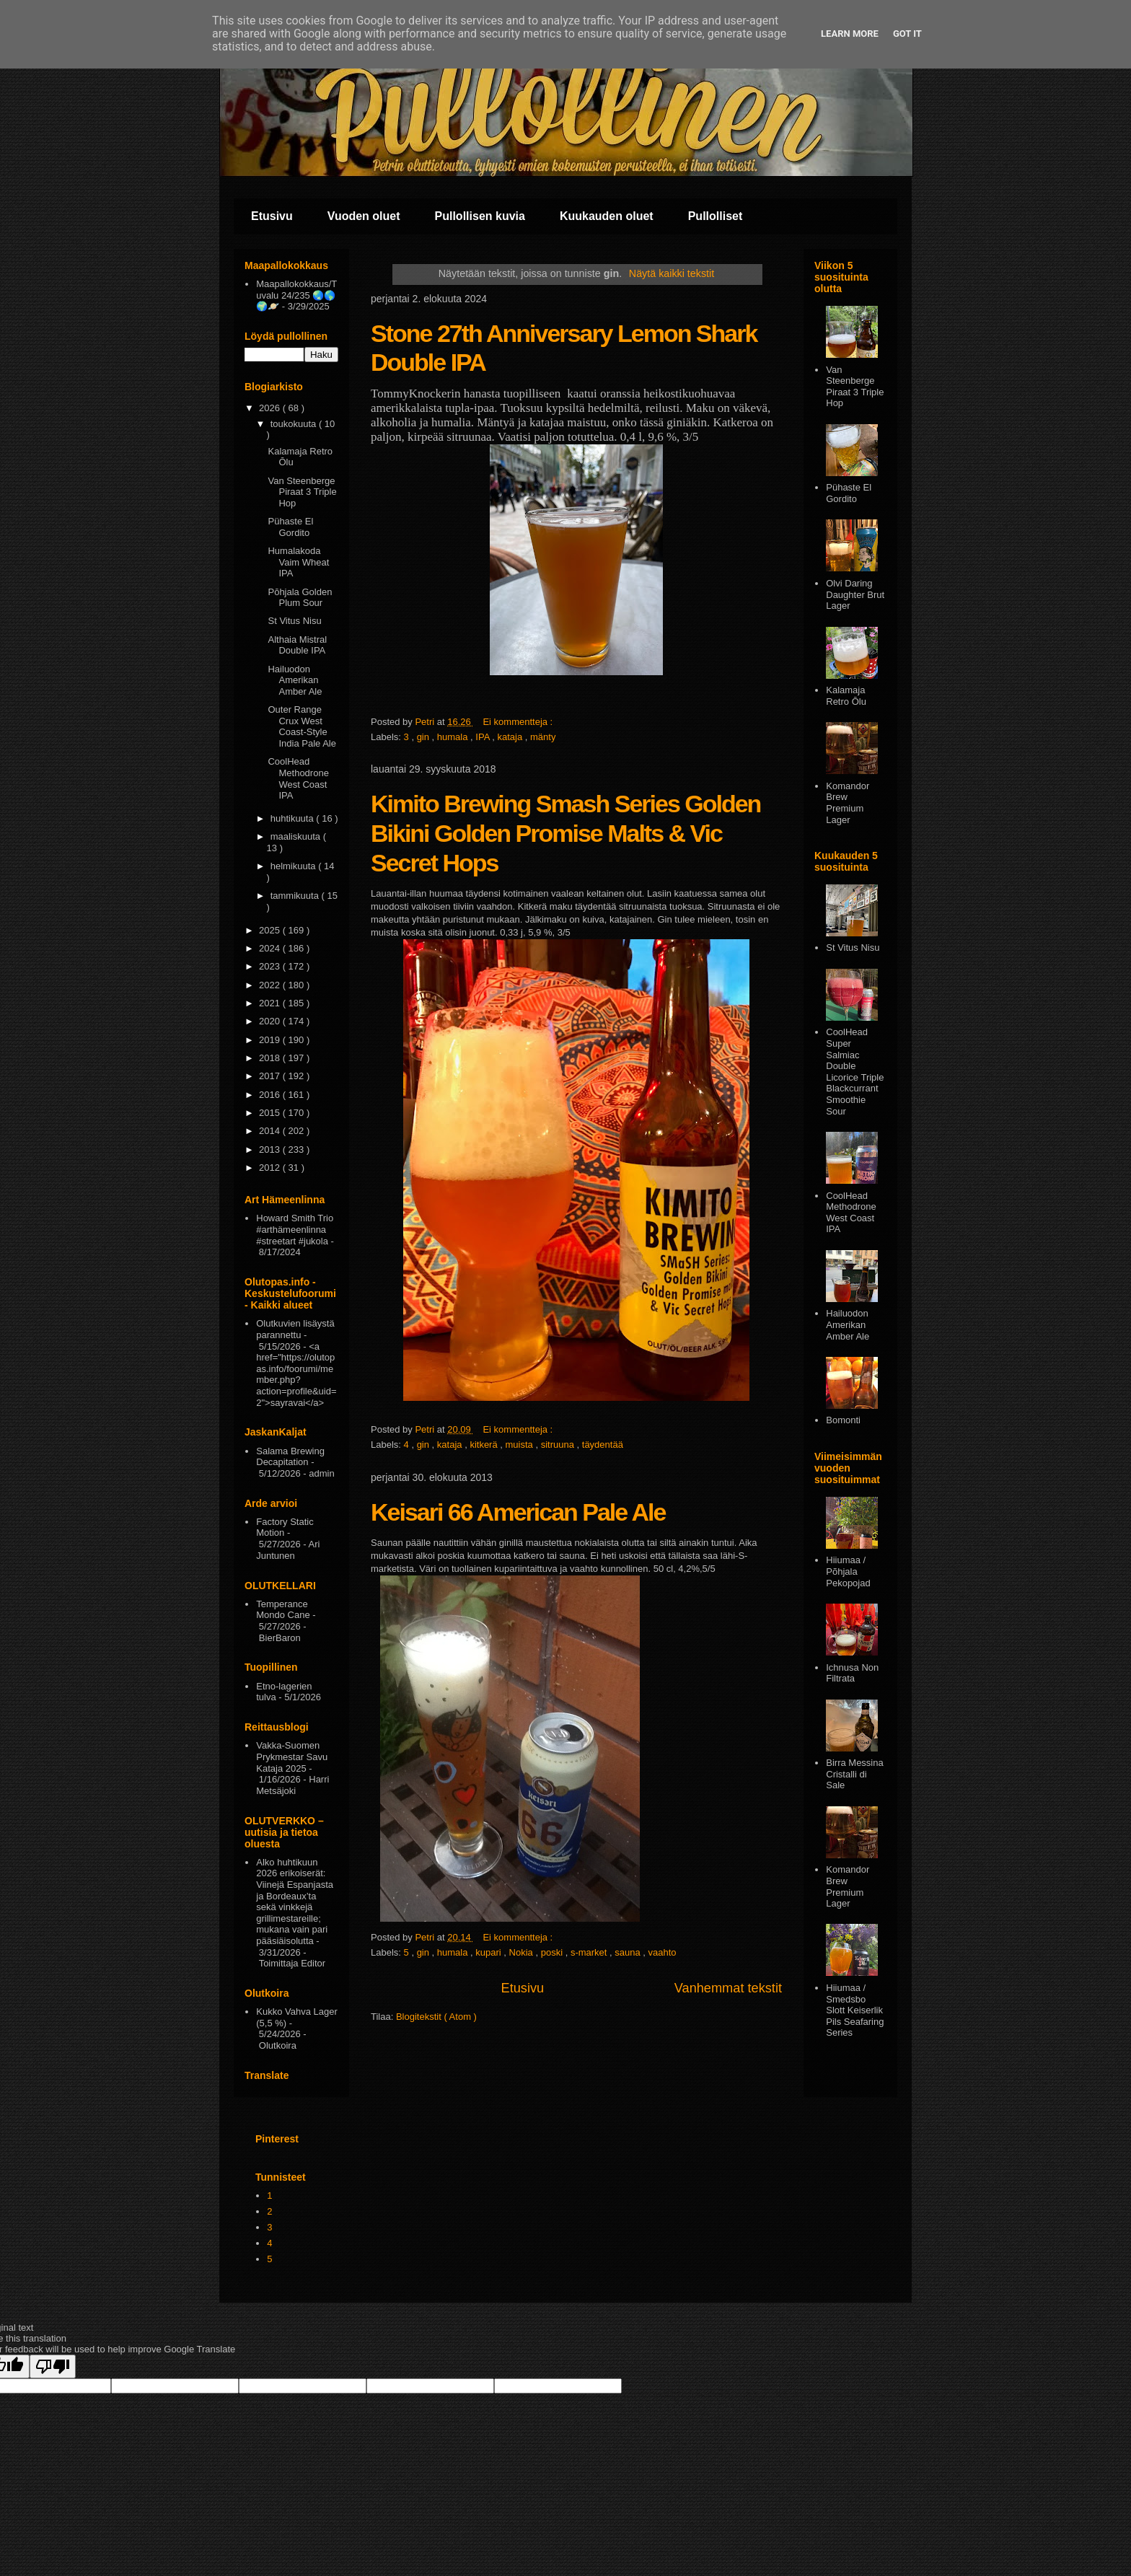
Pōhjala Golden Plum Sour (300, 597)
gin (424, 736)
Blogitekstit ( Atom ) (436, 2016)
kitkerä (485, 1444)
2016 (271, 1094)
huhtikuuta (293, 818)
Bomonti (843, 1420)
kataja (510, 736)
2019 (271, 1039)
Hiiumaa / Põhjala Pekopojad (848, 1571)
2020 (271, 1021)
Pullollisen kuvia (480, 216)
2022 (271, 985)
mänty (542, 736)
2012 (271, 1167)
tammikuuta (296, 895)
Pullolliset (715, 216)
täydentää (602, 1444)
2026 (271, 408)
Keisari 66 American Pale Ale (518, 1512)
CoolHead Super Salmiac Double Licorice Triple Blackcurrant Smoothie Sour (855, 1071)
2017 (271, 1076)
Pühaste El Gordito (290, 527)
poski (553, 1952)
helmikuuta (294, 866)
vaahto (662, 1952)
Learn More (850, 33)
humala (453, 736)
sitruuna (559, 1444)
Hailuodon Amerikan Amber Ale (295, 680)
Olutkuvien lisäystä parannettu (295, 1329)
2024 (271, 948)
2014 (271, 1130)
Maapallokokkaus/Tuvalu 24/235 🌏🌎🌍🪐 (296, 295)
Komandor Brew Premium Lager (847, 803)
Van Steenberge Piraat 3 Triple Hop (302, 492)
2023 (271, 966)
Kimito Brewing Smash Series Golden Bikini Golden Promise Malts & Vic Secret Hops (565, 833)
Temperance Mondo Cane (282, 1610)
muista (521, 1444)
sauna (629, 1952)
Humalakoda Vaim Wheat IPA (298, 562)
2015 (271, 1112)
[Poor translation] (53, 2366)
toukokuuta (294, 423)
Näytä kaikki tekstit (671, 273)
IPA (483, 736)
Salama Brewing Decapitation (290, 1457)
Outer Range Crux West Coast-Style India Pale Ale (302, 726)
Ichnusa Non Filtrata (852, 1673)
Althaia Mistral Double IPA (297, 645)
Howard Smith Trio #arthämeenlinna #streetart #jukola (294, 1229)
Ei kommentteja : (519, 721)
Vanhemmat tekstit (728, 1988)
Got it (907, 33)
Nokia (522, 1952)
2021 (271, 1003)
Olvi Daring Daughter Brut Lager (855, 594)
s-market (590, 1952)
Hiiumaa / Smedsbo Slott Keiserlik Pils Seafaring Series (855, 2010)
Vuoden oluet (363, 216)
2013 (271, 1149)
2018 (271, 1057)
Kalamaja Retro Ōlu (846, 696)
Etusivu (272, 216)
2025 (271, 930)
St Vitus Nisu (294, 620)
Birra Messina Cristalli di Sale (854, 1773)
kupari (489, 1952)
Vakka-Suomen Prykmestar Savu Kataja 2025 (291, 1756)
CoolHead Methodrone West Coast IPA (298, 778)
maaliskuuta (296, 836)
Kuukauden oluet (606, 216)
